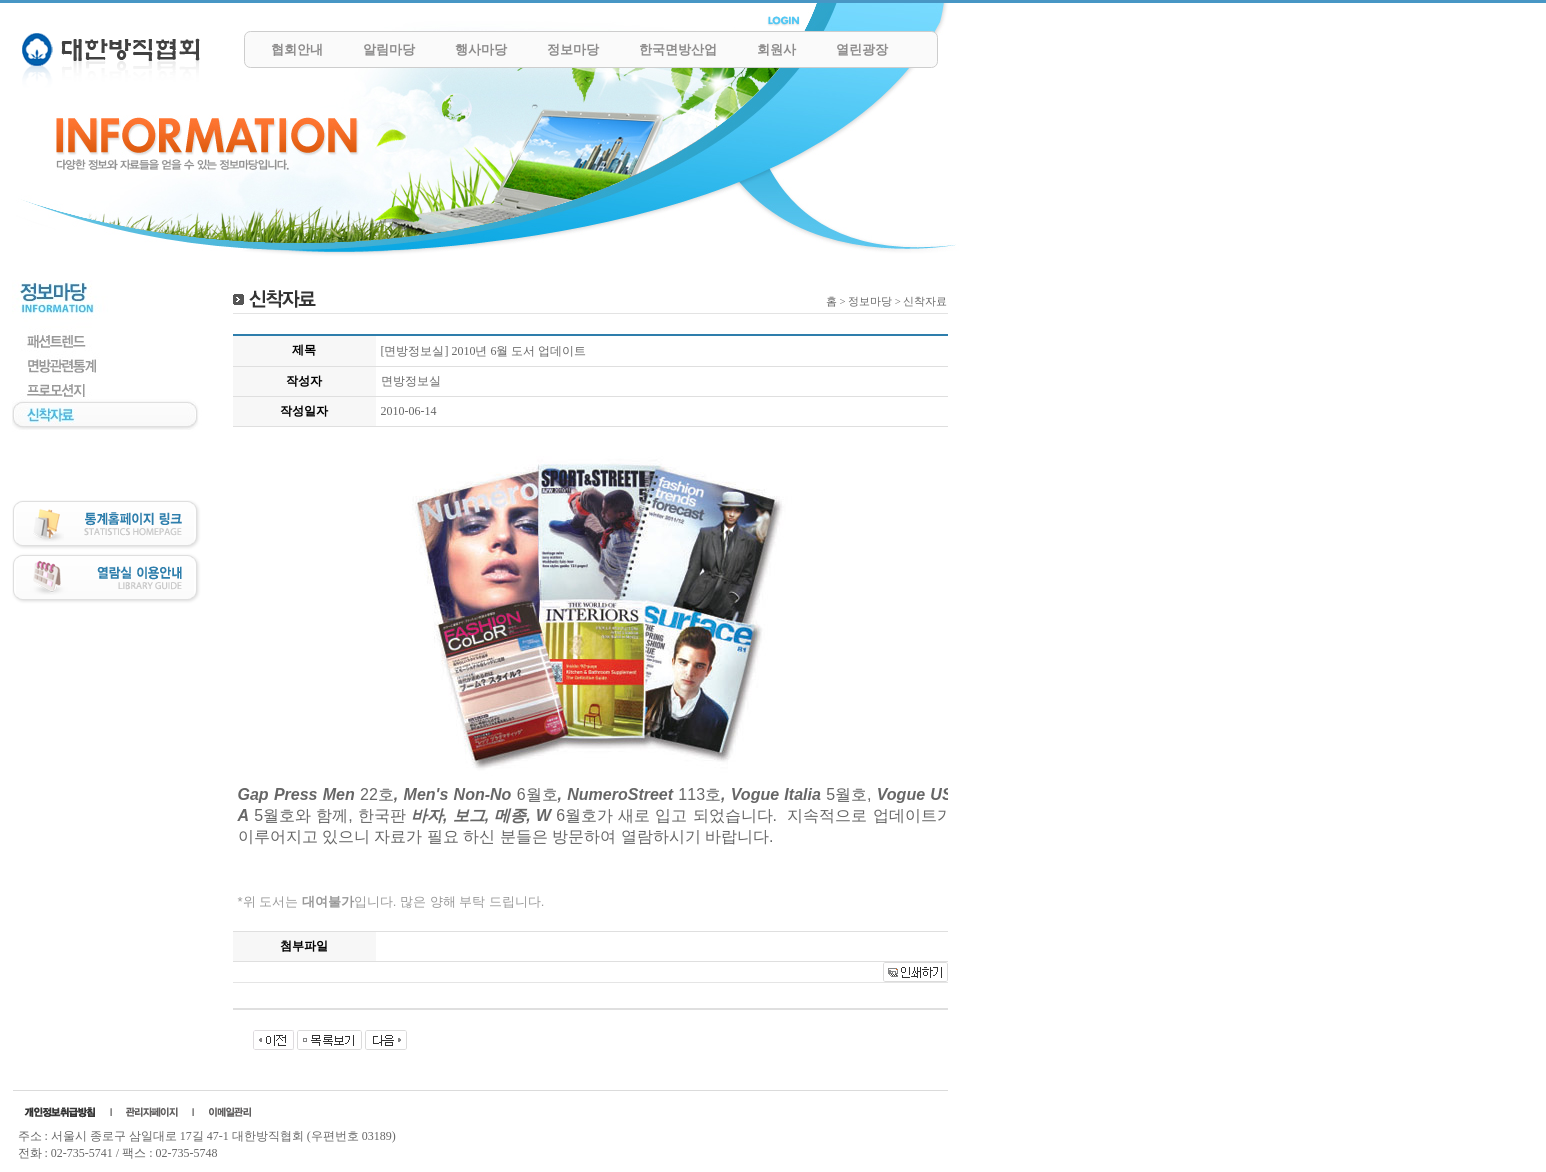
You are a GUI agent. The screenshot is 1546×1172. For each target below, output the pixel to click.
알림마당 (389, 49)
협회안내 (297, 49)
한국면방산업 (678, 49)
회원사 (776, 49)
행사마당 (481, 49)
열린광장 (862, 49)
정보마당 (573, 49)
